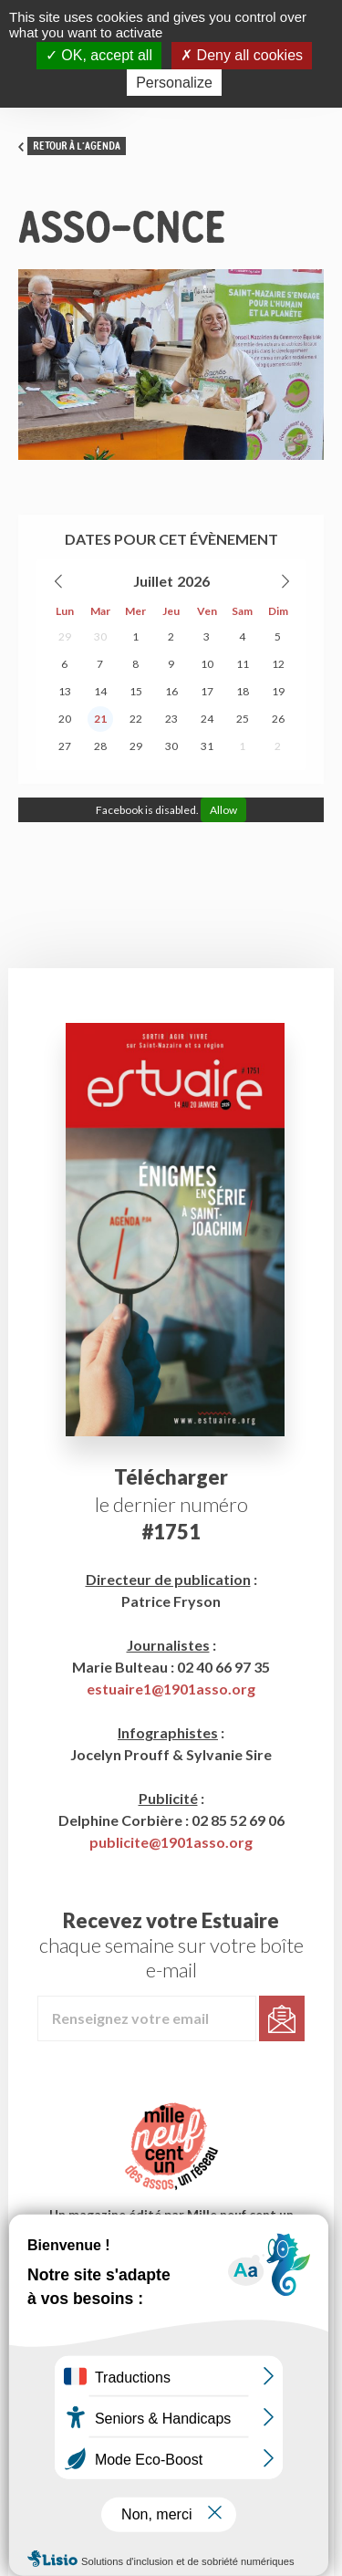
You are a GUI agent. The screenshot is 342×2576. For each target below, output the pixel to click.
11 (242, 664)
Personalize (174, 82)
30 (100, 636)
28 (100, 746)
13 (64, 691)
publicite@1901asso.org (171, 1842)
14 (100, 691)
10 (207, 664)
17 (207, 691)
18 (242, 691)
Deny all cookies (242, 55)
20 (64, 718)
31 (207, 746)
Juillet (153, 580)
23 (171, 718)
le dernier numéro (171, 1504)
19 (278, 691)
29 (64, 636)
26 (278, 718)
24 (207, 718)
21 (100, 718)
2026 (193, 580)
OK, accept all (99, 55)
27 (64, 746)
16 (171, 691)
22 (136, 718)
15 (136, 691)
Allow (223, 810)
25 (242, 718)
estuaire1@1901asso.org (171, 1688)
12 (278, 664)
